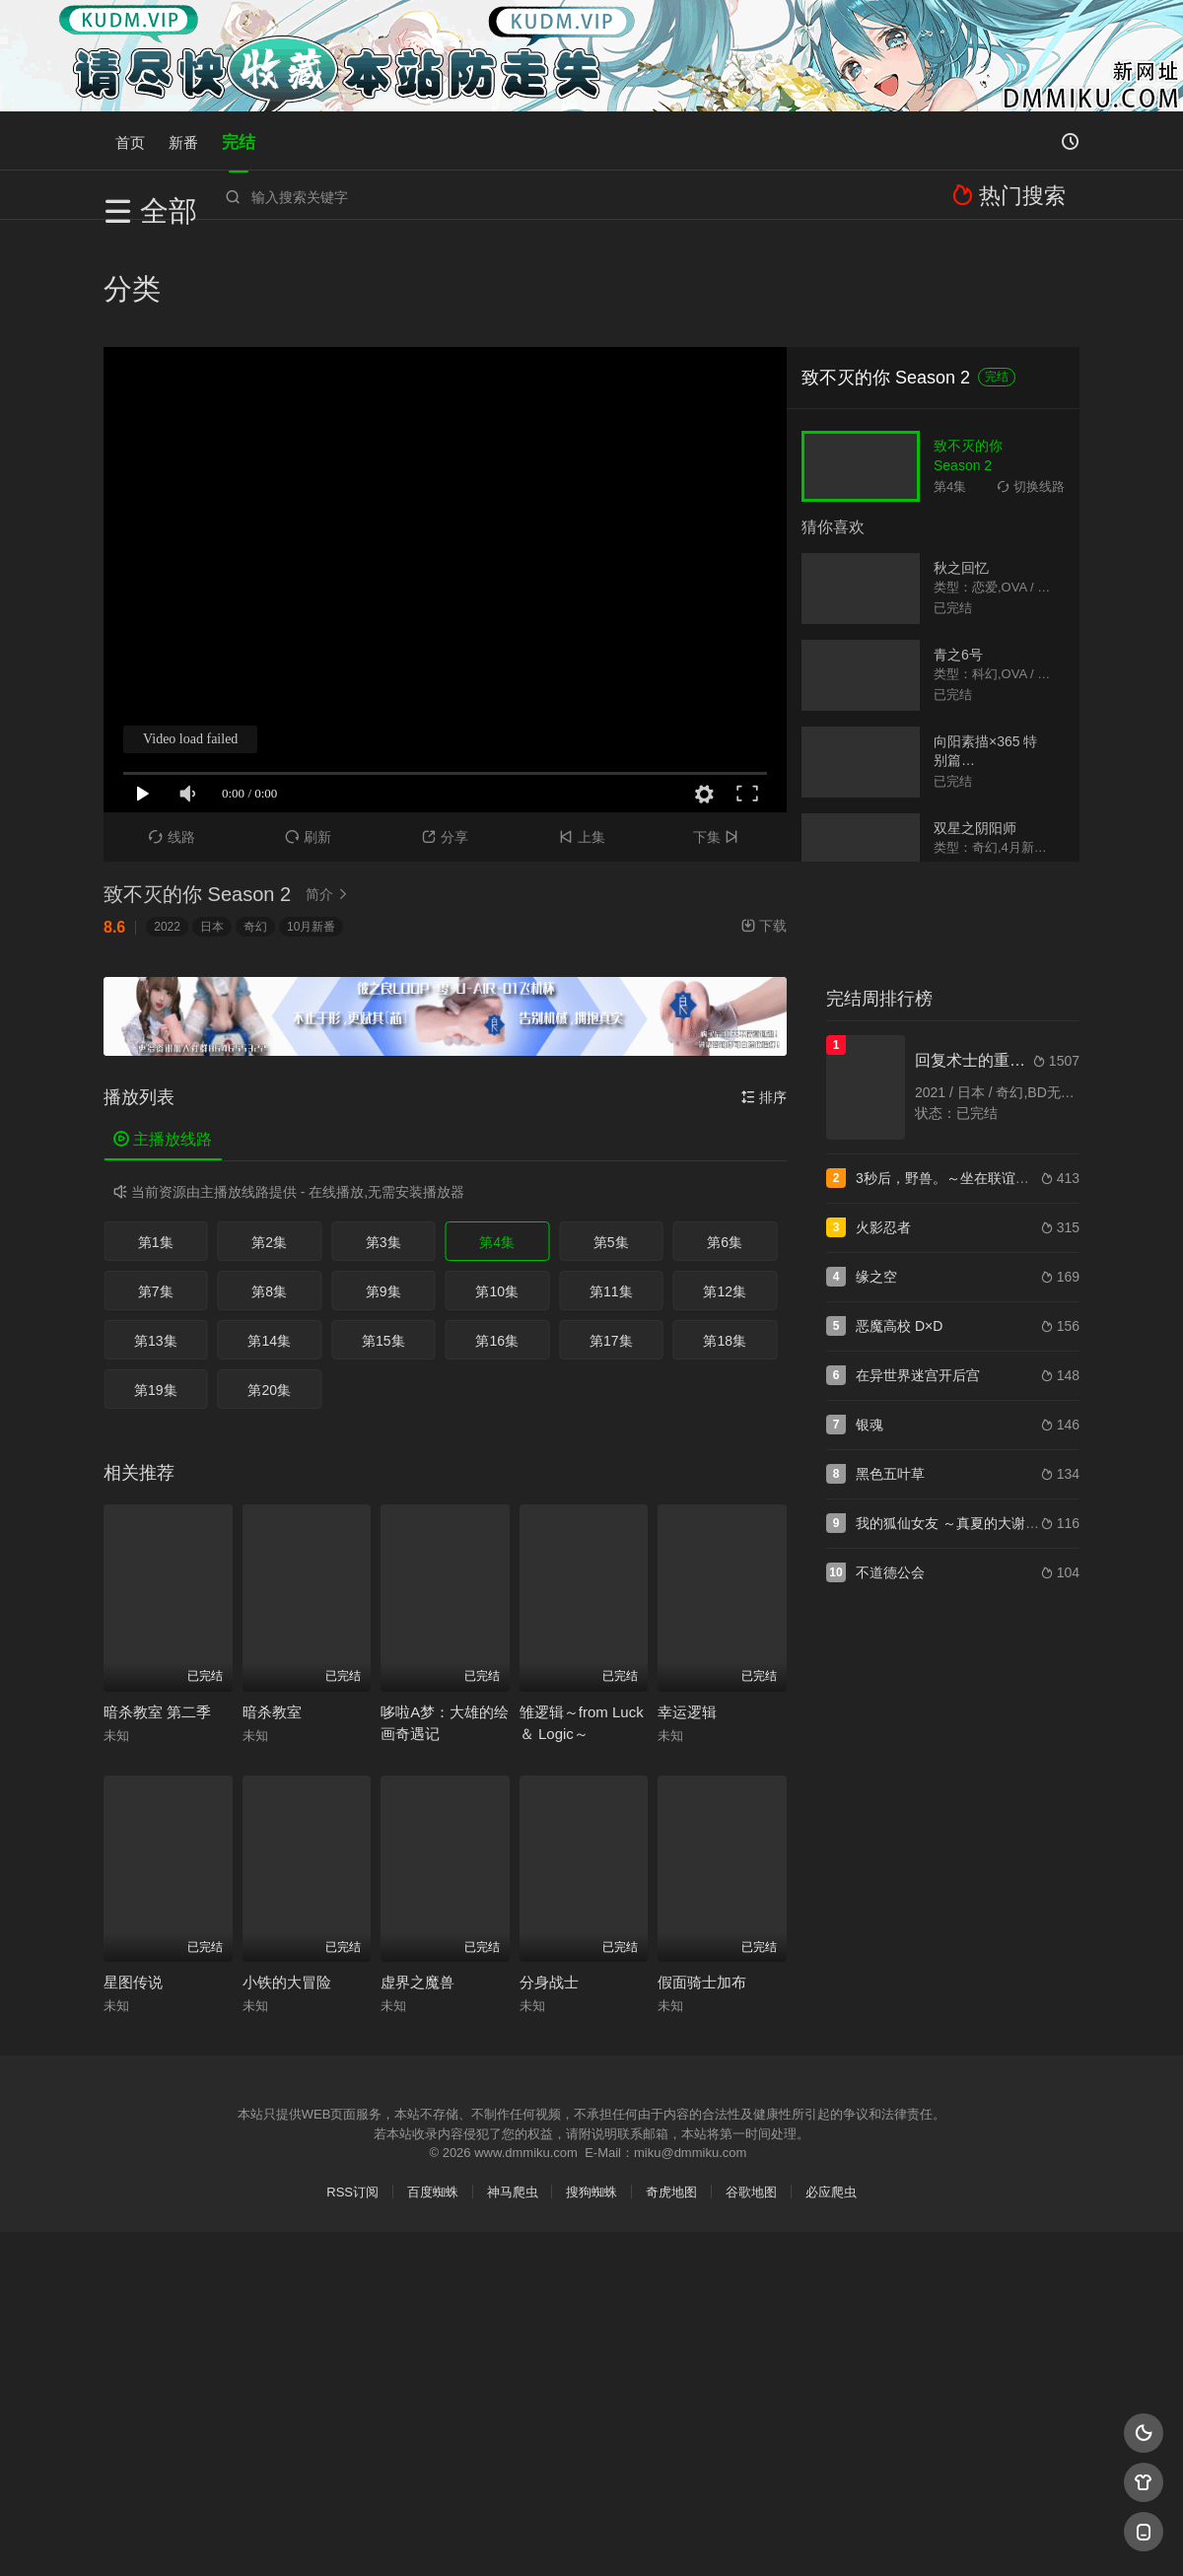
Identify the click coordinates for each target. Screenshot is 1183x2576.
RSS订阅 (352, 2084)
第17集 (611, 1233)
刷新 (308, 729)
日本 (212, 819)
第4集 (497, 1135)
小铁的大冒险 (287, 1874)
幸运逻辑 (687, 1604)
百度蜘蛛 (432, 2084)
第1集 (156, 1135)
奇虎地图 (671, 2084)
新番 (183, 140)
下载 (764, 818)
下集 (718, 729)
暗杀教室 (272, 1604)
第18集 (724, 1233)
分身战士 (549, 1874)
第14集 (269, 1233)
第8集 (269, 1184)
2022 (167, 819)
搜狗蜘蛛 (591, 2084)
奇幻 (255, 819)
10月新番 (311, 819)
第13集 (155, 1233)
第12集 (724, 1184)
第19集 (155, 1282)
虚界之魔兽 (417, 1874)
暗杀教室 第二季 (157, 1604)
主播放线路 (162, 1031)
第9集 (383, 1184)
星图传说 (133, 1874)
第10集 (497, 1184)
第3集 (383, 1135)
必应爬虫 (831, 2084)
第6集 (724, 1135)
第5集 (611, 1135)
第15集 (383, 1233)
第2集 (269, 1135)
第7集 (156, 1184)
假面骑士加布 (702, 1874)
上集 (582, 729)
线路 (172, 729)
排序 (764, 990)
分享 (445, 729)
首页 (130, 140)
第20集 (269, 1282)
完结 (238, 140)
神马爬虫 (512, 2084)
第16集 (497, 1233)
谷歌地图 (751, 2084)
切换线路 (1031, 378)
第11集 (611, 1184)
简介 (329, 787)
